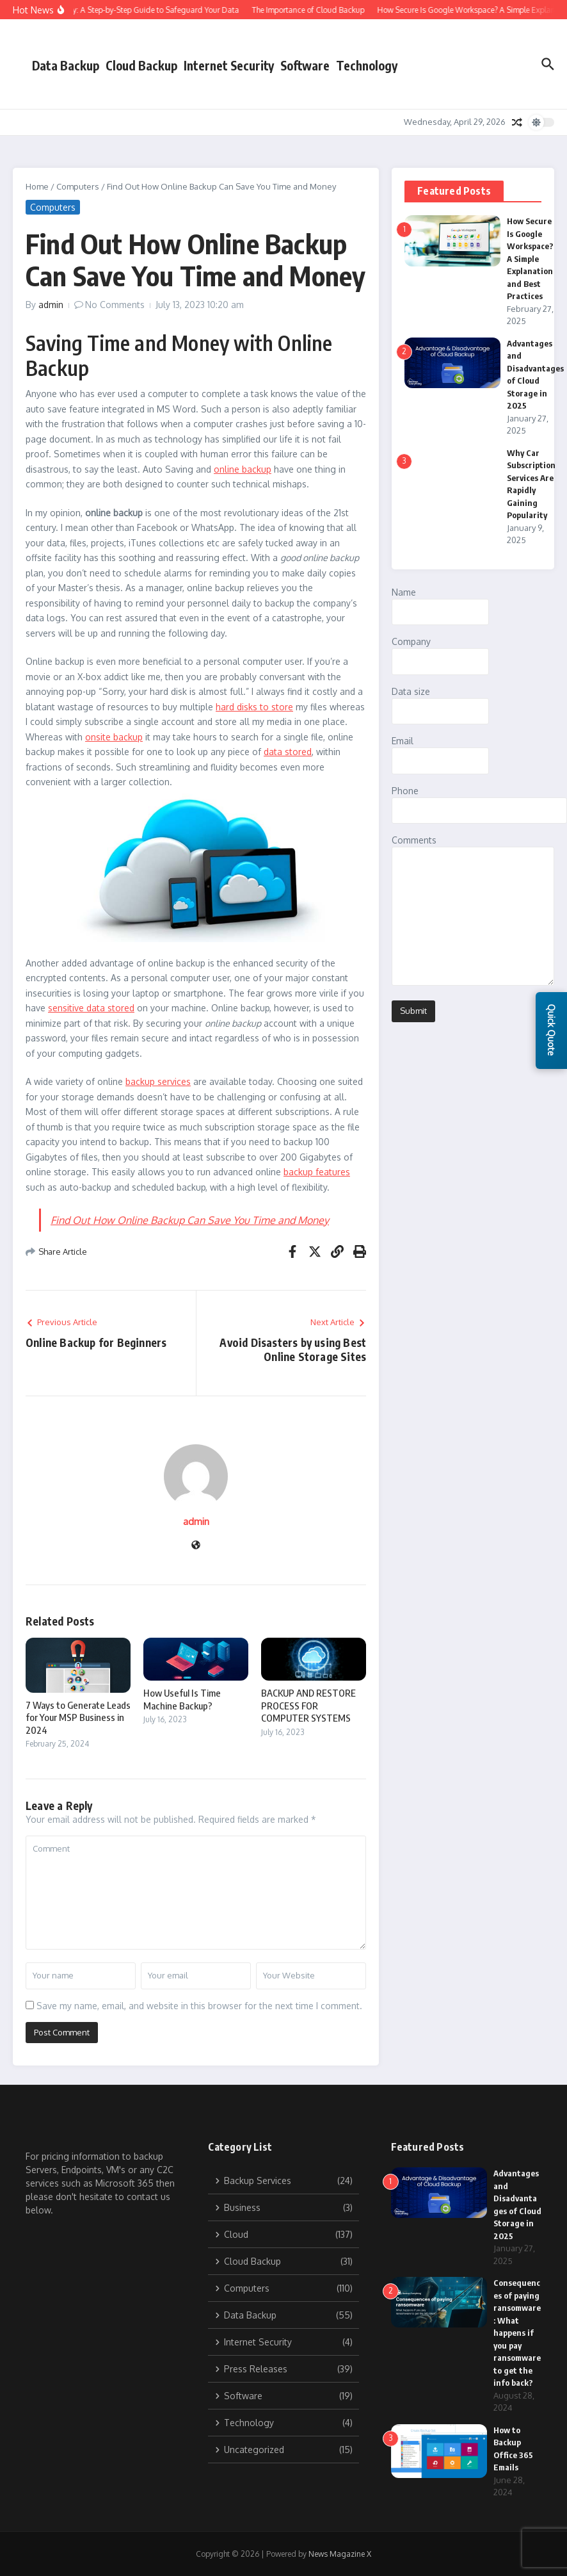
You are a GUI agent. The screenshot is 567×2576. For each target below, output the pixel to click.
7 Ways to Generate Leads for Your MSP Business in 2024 (78, 1717)
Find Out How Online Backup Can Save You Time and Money (190, 1220)
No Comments (115, 304)
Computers (77, 186)
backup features (317, 1171)
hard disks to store (254, 706)
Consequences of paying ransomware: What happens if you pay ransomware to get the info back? (517, 2333)
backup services (158, 1081)
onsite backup (114, 736)
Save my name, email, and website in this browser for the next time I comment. (199, 2005)
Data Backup (65, 65)
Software (305, 65)
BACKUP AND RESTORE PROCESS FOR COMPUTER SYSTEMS (308, 1705)
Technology (366, 65)
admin (50, 304)
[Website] (195, 1545)
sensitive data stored (91, 1007)
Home (37, 186)
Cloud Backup (141, 65)
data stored (288, 751)
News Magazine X (339, 2554)
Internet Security (229, 65)
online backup (242, 469)
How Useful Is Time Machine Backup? (182, 1699)
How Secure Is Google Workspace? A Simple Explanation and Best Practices (530, 258)
